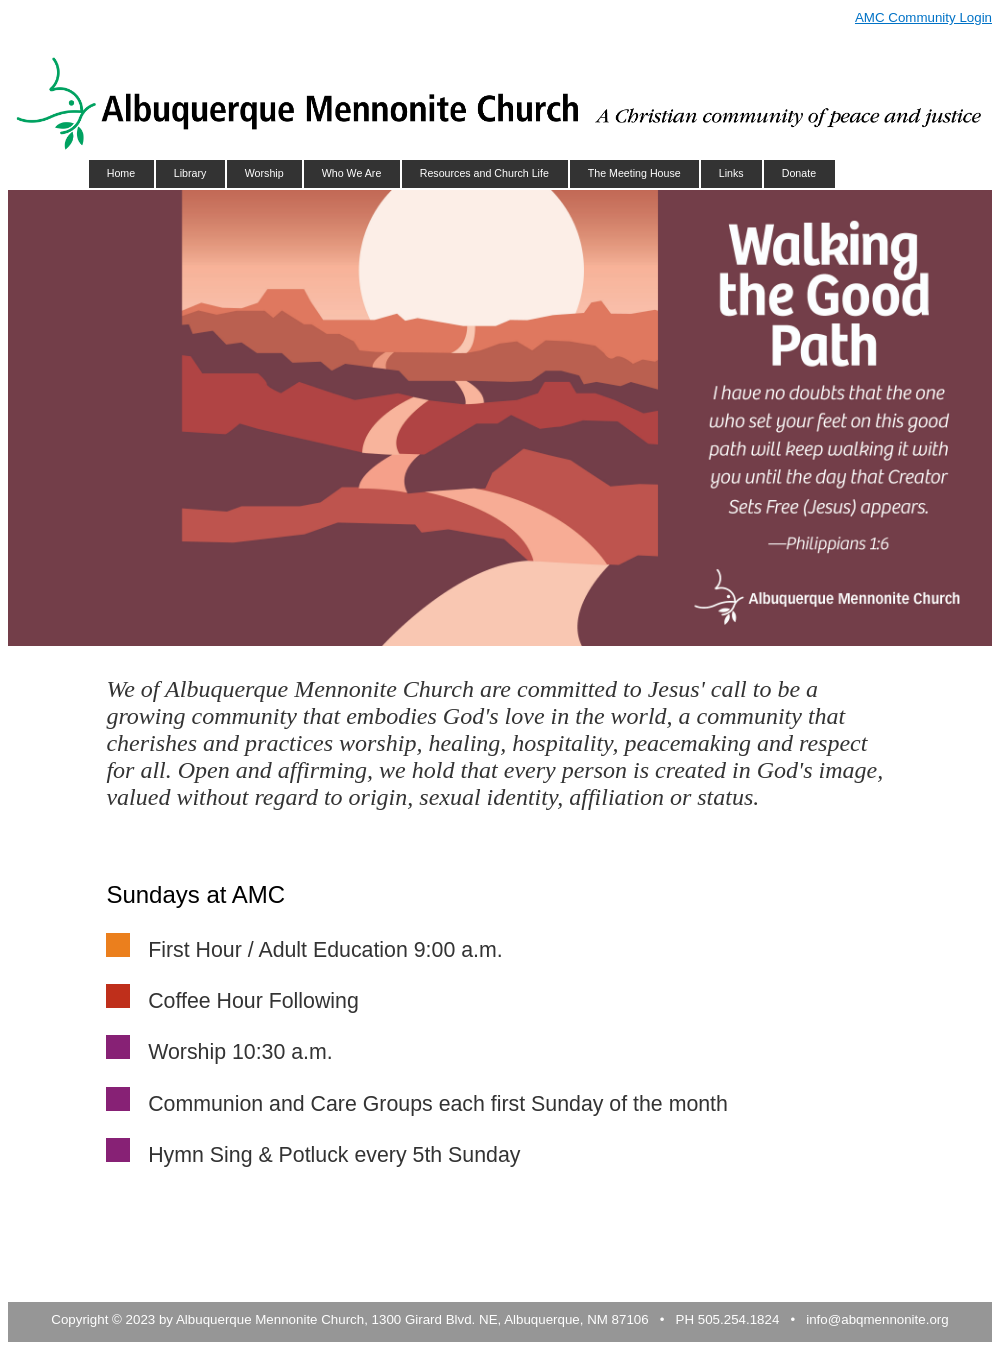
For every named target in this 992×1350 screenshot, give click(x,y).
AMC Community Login (923, 17)
